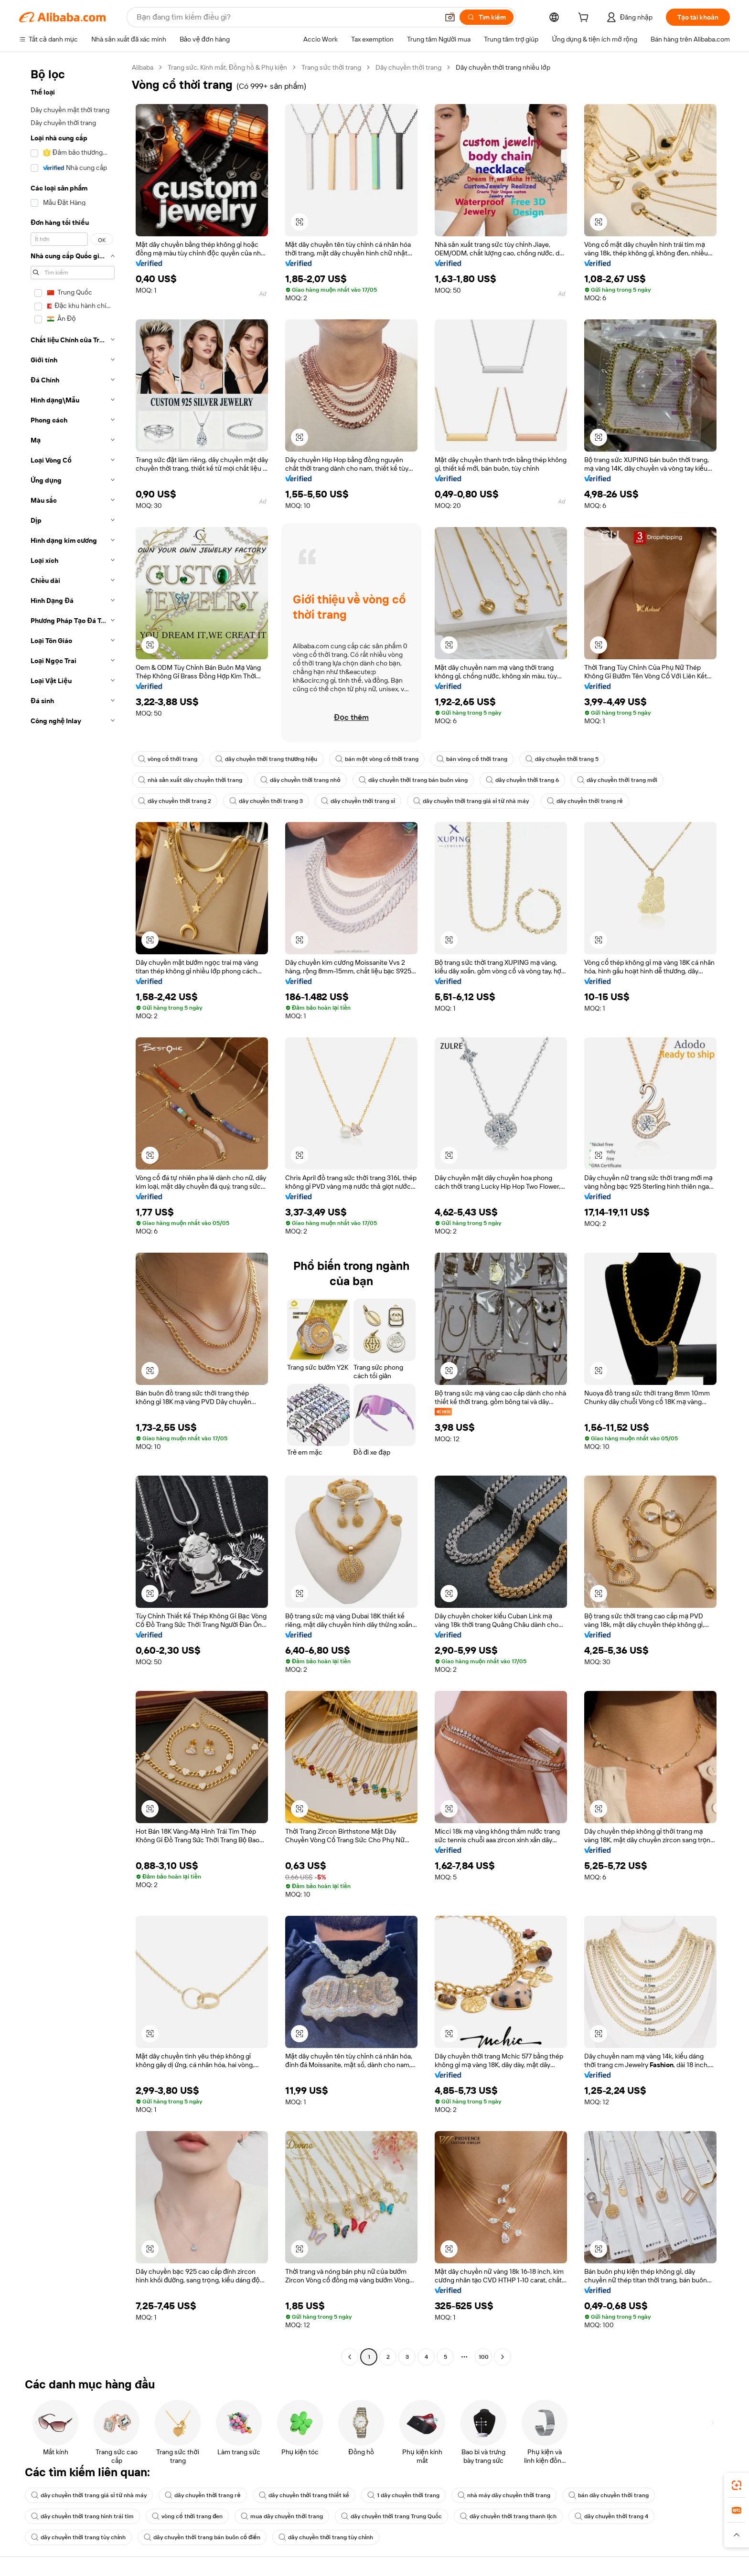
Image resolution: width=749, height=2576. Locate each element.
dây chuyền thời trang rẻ (584, 801)
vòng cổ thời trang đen (187, 2516)
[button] (450, 17)
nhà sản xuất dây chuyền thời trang (190, 780)
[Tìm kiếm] (487, 17)
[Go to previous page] (349, 2356)
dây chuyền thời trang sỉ (358, 801)
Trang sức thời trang (331, 67)
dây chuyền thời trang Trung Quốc (391, 2516)
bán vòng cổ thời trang (472, 759)
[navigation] (72, 1213)
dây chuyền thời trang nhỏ (300, 780)
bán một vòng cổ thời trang (376, 759)
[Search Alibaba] (287, 17)
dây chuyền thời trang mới (617, 780)
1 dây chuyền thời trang (403, 2495)
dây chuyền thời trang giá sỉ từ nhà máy (471, 801)
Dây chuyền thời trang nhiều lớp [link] (503, 67)
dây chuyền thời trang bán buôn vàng (413, 780)
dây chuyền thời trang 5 (562, 759)
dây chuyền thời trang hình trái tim (82, 2516)
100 (484, 2357)
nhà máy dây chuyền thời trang (504, 2495)
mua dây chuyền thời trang (281, 2516)
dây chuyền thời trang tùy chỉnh (78, 2537)
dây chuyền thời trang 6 (522, 780)
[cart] (585, 18)
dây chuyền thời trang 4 (611, 2516)
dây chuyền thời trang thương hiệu (266, 759)
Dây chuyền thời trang (408, 67)
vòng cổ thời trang (167, 759)
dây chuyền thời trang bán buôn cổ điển (202, 2537)
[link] (736, 2485)
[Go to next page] (502, 2356)
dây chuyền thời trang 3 (265, 801)
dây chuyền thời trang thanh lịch (508, 2516)
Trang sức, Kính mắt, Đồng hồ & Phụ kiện (227, 67)
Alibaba (142, 67)
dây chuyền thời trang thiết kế (304, 2495)
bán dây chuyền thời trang (608, 2495)
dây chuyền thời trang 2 (174, 801)
